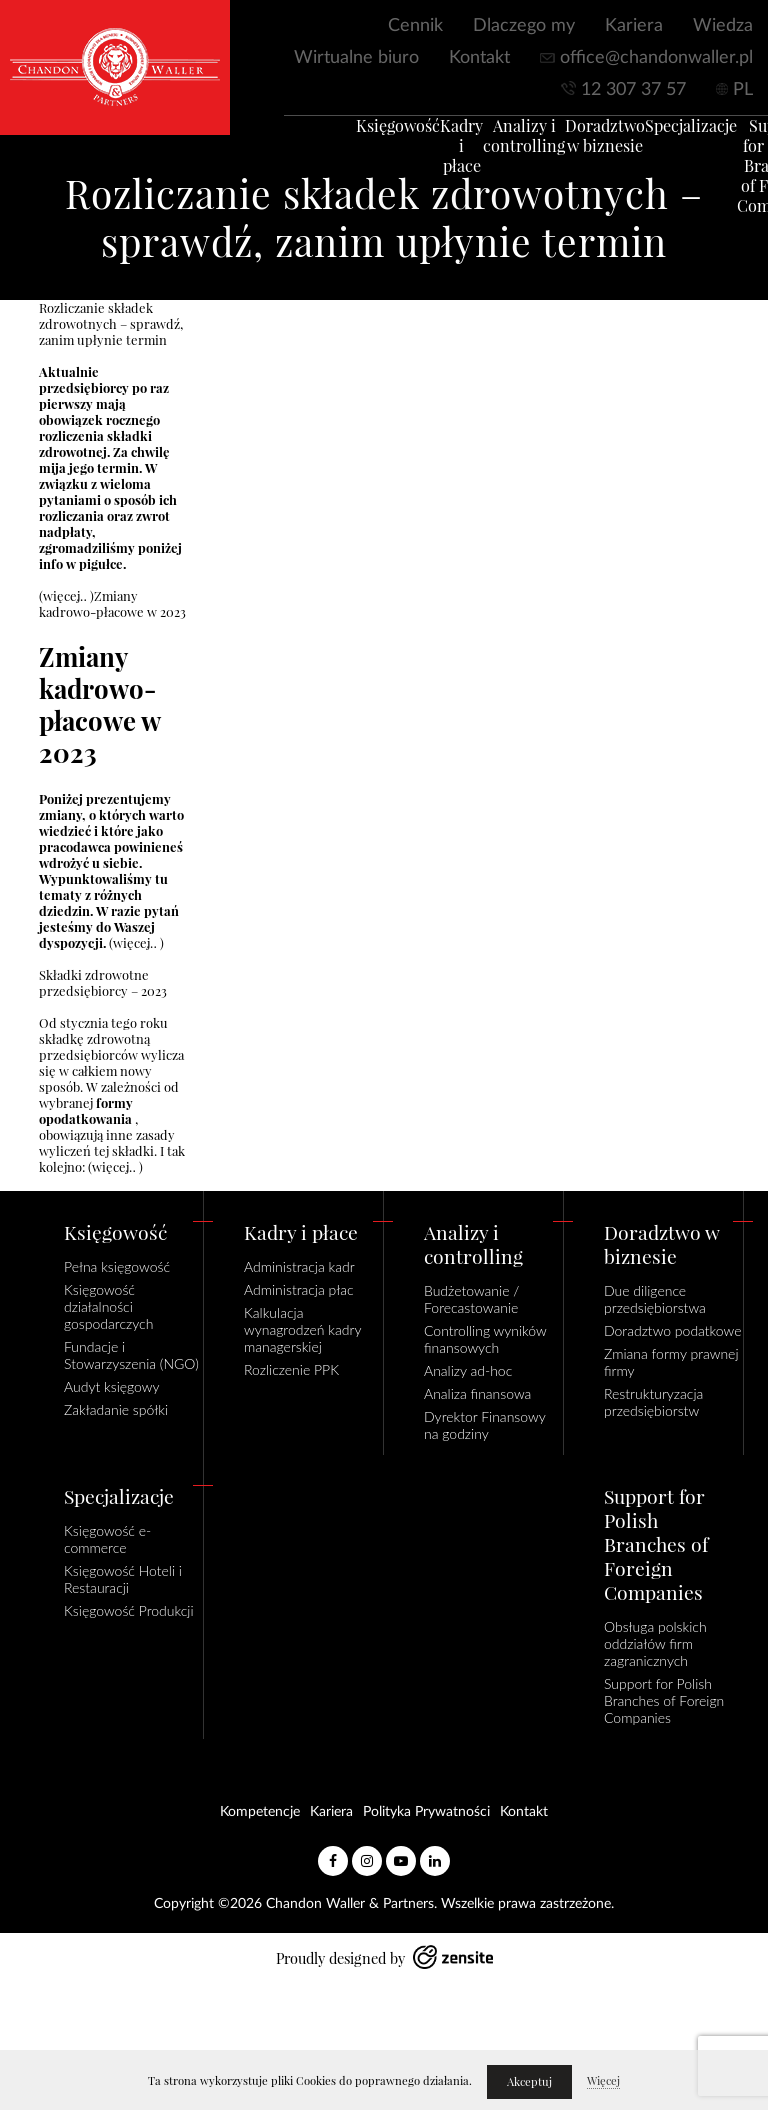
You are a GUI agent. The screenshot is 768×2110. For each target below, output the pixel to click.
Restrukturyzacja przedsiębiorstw (653, 1402)
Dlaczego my (524, 26)
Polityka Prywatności (426, 1812)
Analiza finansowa (477, 1393)
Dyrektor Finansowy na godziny (484, 1425)
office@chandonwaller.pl (656, 58)
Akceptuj (529, 2082)
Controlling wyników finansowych (485, 1339)
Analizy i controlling (498, 146)
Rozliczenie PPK (291, 1369)
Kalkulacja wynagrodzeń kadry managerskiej (302, 1329)
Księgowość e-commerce (107, 1539)
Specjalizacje (665, 136)
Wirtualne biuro (356, 58)
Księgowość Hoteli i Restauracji (123, 1579)
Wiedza (723, 26)
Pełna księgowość (117, 1266)
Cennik (415, 26)
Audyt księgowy (112, 1386)
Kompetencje (260, 1812)
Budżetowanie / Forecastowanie (471, 1299)
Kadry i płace (435, 156)
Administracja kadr (299, 1266)
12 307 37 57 (633, 90)
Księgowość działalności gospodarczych (108, 1306)
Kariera (634, 26)
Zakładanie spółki (116, 1409)
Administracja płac (299, 1289)
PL (743, 90)
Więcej (603, 2081)
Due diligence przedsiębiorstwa (655, 1299)
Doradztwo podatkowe (672, 1330)
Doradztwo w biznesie (579, 146)
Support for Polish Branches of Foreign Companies (664, 1700)
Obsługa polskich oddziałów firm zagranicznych (655, 1643)
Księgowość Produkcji (129, 1610)
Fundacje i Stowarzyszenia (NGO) (131, 1355)
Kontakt (479, 58)
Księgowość (372, 136)
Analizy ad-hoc (468, 1370)
